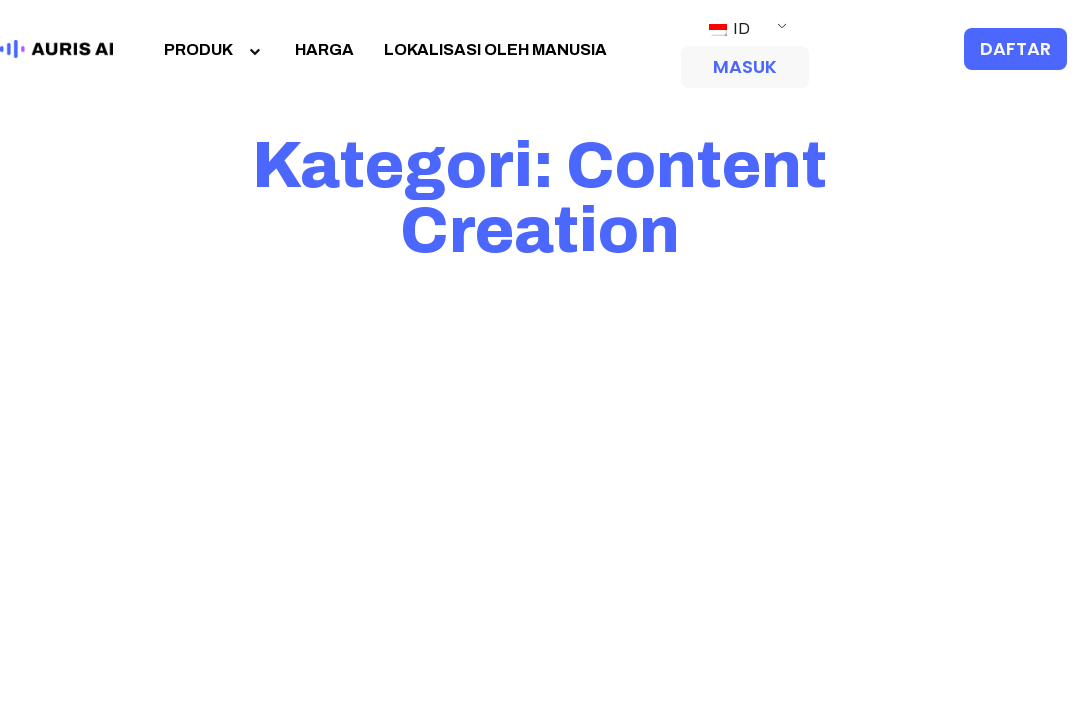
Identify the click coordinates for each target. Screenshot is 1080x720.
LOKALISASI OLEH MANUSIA (495, 49)
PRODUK (214, 49)
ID (729, 28)
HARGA (324, 49)
